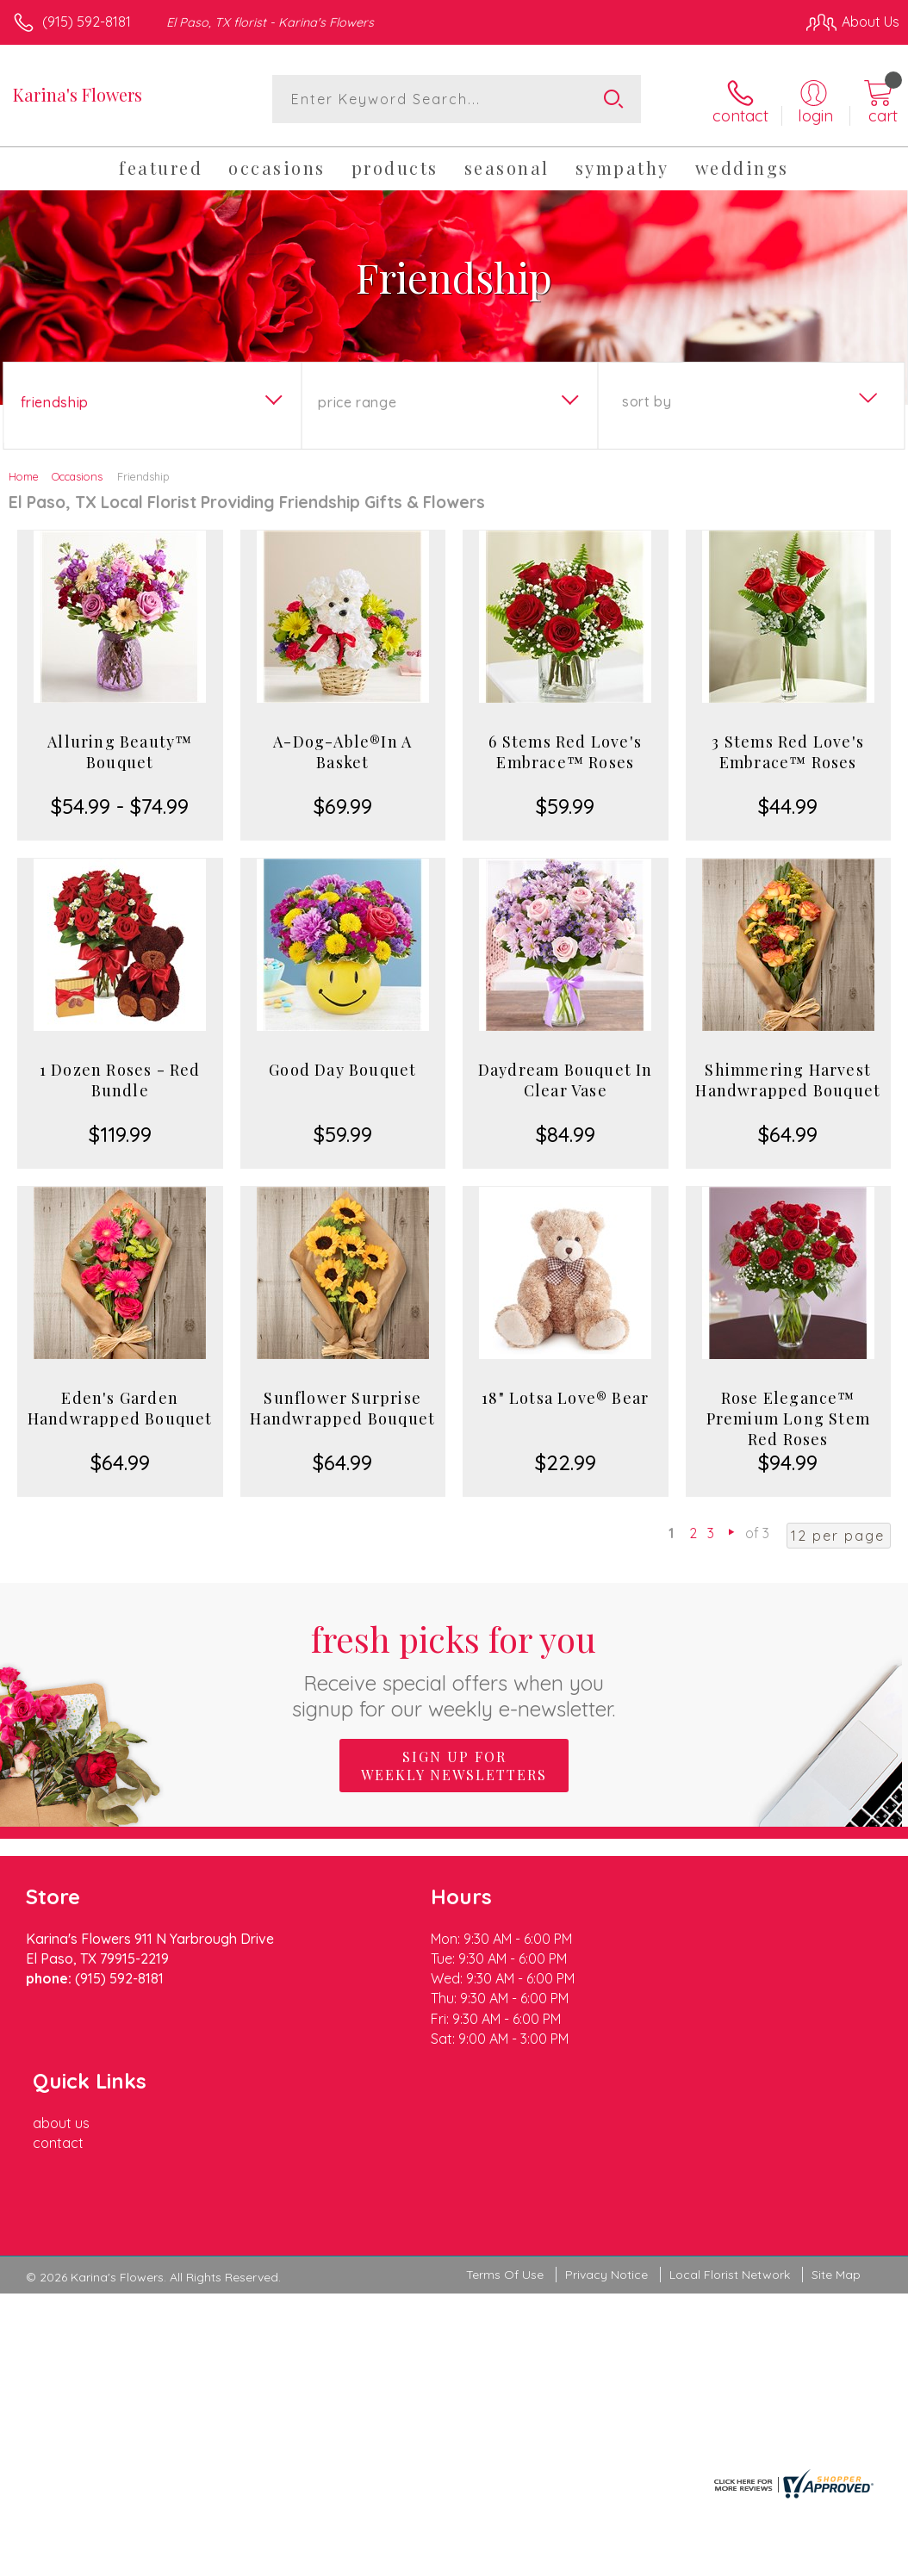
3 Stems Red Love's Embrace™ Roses (788, 749)
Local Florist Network (729, 2127)
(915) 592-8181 (86, 21)
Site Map (836, 2127)
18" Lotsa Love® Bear (565, 1395)
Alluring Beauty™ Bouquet (119, 749)
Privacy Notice (606, 2127)
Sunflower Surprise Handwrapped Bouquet (342, 1405)
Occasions (77, 474)
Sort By (646, 398)
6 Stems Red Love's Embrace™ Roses (565, 749)
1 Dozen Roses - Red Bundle (120, 1077)
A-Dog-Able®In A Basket (342, 749)
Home (24, 474)
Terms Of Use (505, 2127)
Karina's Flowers (77, 94)
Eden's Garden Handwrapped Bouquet (120, 1405)
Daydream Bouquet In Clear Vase (565, 1077)
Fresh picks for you (454, 1666)
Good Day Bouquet (342, 1067)
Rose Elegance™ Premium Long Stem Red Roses (788, 1416)
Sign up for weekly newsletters (454, 1763)
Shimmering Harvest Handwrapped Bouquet (787, 1077)
